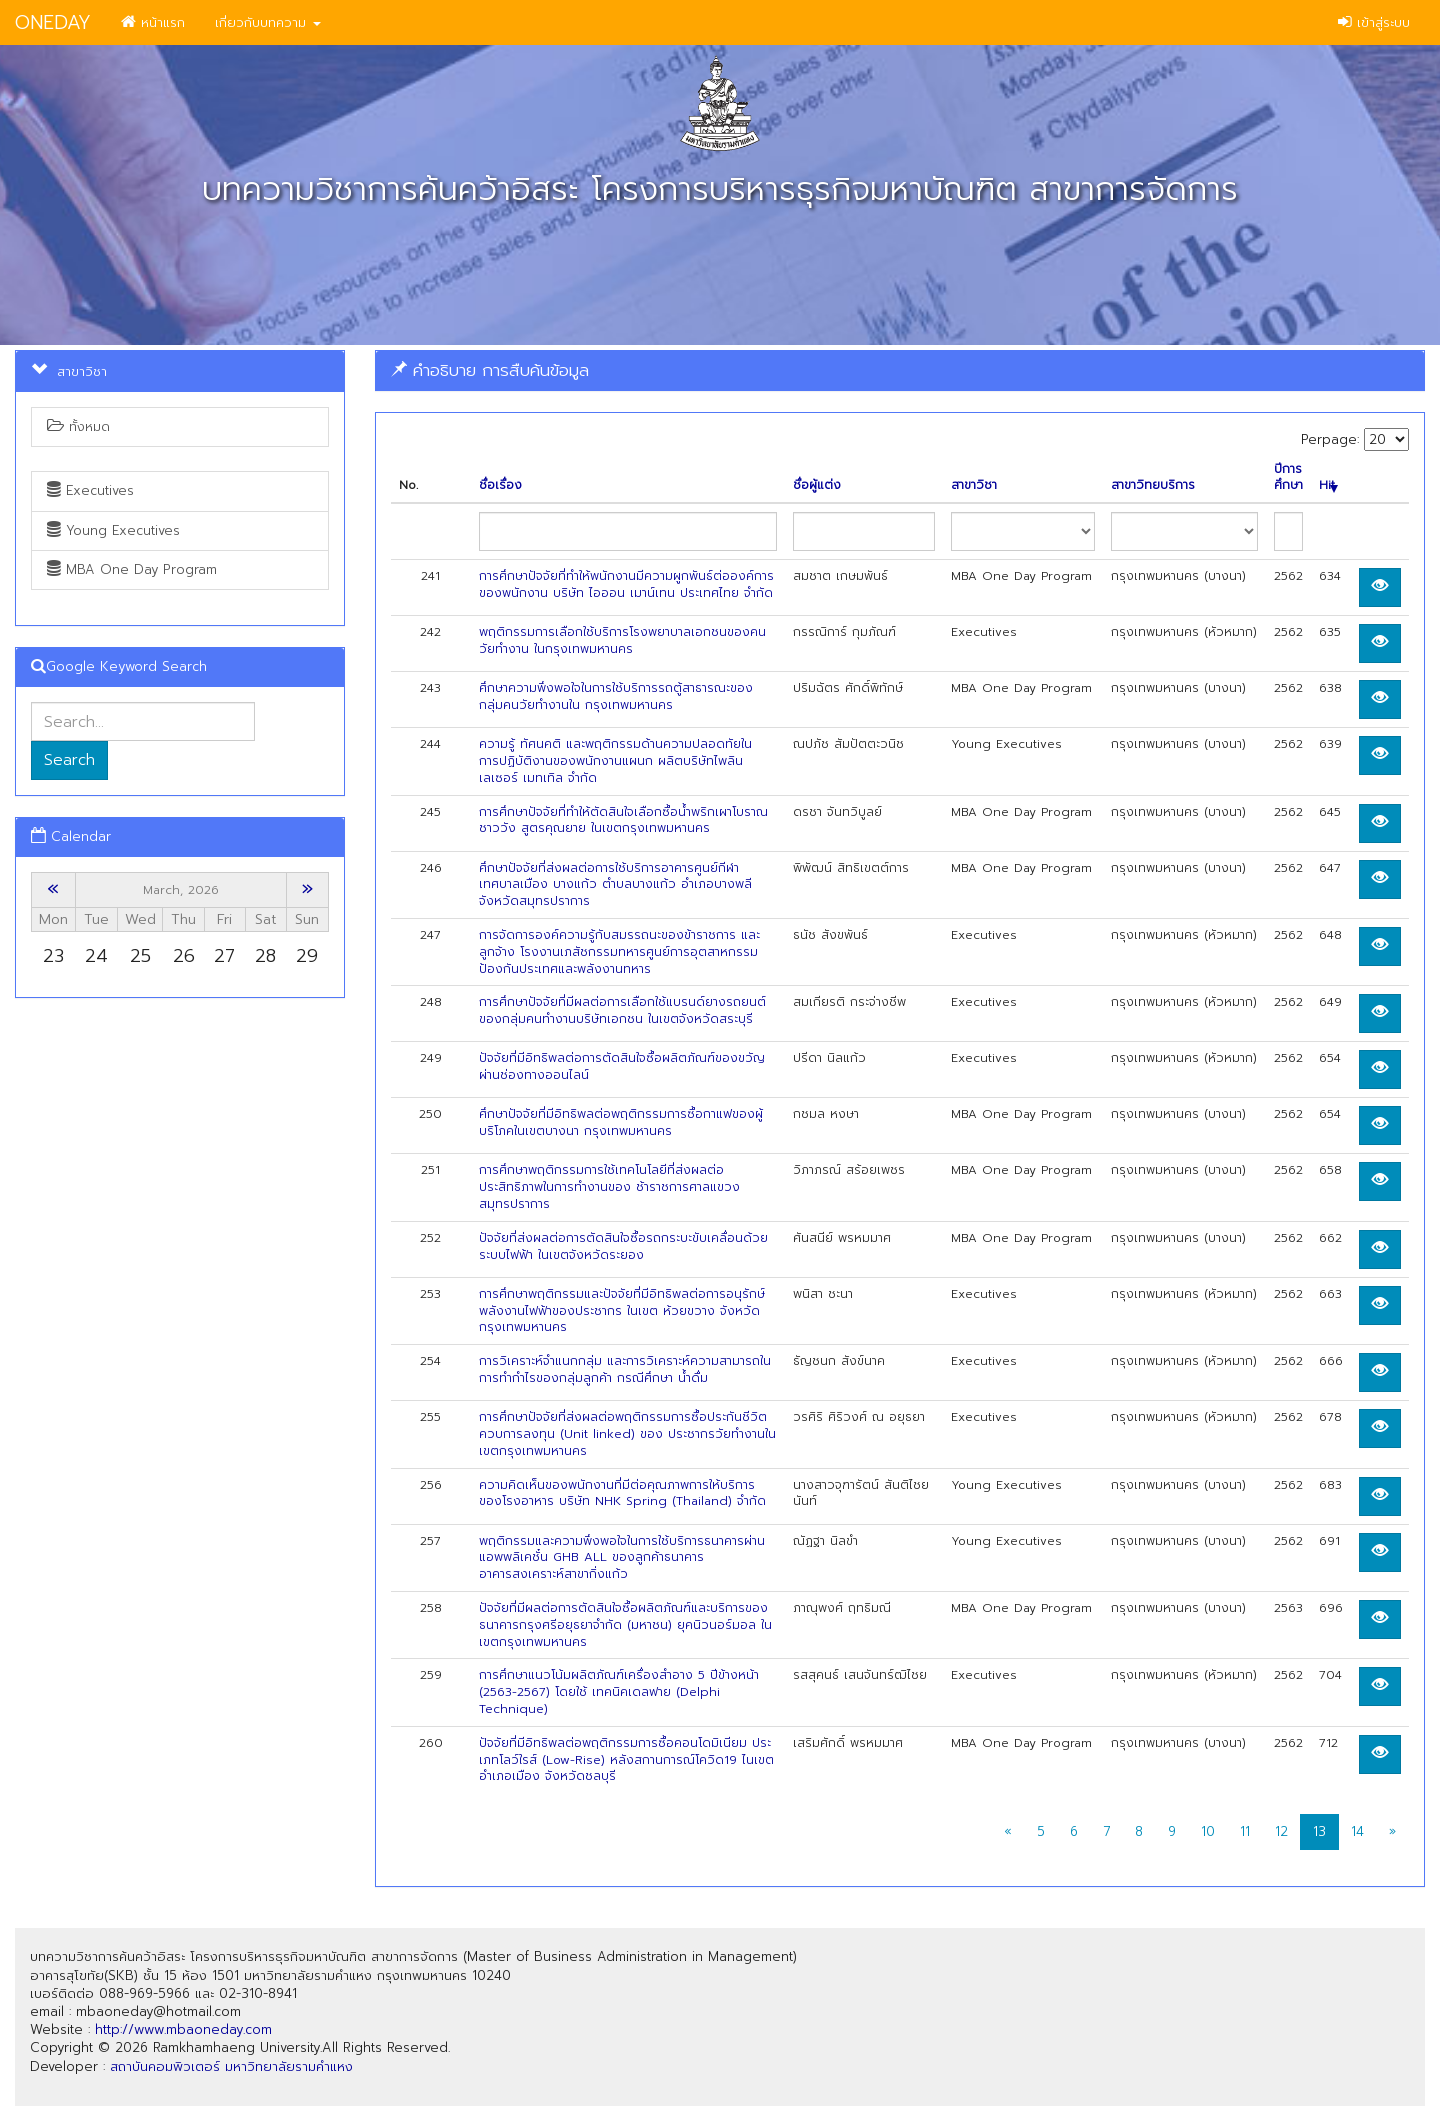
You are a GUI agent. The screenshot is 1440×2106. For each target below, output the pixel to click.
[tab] (900, 370)
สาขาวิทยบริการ (1153, 485)
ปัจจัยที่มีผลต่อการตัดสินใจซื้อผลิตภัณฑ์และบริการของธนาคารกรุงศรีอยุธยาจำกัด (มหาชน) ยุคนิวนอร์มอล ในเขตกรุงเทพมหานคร (625, 1625)
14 (1357, 1831)
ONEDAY (53, 22)
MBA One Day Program (132, 569)
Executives (90, 490)
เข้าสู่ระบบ (1374, 22)
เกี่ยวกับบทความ (268, 22)
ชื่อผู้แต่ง (817, 485)
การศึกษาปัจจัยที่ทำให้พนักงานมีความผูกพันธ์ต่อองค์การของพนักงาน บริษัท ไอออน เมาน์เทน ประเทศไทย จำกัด (626, 584)
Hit (1328, 485)
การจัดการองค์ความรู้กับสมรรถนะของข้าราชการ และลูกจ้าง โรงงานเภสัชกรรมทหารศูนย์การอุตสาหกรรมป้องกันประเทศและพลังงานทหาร (619, 952)
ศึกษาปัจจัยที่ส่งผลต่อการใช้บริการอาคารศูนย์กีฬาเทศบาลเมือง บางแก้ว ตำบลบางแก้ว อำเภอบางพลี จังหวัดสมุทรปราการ (615, 885)
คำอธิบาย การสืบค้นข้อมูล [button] (490, 370)
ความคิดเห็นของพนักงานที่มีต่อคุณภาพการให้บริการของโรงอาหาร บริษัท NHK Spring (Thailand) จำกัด (622, 1493)
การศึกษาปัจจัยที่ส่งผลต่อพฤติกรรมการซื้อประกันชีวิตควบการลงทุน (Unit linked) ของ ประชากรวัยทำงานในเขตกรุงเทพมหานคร (627, 1434)
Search (69, 760)
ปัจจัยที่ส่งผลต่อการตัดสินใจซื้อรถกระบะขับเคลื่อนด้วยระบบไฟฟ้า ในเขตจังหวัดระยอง (623, 1246)
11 (1245, 1831)
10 (1208, 1831)
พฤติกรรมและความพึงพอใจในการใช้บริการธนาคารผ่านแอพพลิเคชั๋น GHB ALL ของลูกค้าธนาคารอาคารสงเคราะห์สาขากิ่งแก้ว (622, 1558)
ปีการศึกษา (1288, 478)
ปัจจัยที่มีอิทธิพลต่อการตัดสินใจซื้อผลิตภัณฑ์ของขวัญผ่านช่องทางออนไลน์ (622, 1066)
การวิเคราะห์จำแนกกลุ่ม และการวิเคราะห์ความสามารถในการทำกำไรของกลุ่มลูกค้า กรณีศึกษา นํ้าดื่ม (625, 1369)
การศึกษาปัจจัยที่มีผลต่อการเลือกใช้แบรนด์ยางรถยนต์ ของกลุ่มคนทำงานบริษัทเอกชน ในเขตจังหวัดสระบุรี (622, 1010)
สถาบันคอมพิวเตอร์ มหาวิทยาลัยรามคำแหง (231, 2066)
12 (1281, 1831)
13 (1319, 1831)
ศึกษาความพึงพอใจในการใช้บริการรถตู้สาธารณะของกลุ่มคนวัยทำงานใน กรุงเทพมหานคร (616, 696)
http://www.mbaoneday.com (183, 2029)
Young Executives (113, 530)
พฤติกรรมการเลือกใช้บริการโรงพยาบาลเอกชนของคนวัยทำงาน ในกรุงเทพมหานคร (622, 640)
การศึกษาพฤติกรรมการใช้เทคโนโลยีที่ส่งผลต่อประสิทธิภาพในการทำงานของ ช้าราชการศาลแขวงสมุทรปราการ (609, 1187)
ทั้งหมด (78, 426)
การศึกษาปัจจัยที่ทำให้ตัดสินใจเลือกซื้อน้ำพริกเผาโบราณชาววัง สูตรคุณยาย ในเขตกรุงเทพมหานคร (623, 820)
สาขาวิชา (974, 485)
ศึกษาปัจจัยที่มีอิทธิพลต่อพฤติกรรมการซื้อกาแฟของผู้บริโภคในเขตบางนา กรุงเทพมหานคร (621, 1122)
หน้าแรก (153, 22)
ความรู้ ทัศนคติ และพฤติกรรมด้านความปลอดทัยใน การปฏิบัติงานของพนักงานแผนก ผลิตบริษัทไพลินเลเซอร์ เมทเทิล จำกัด (615, 761)
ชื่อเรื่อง (500, 485)
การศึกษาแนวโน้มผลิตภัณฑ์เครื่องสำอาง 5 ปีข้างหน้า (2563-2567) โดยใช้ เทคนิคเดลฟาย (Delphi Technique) (619, 1692)
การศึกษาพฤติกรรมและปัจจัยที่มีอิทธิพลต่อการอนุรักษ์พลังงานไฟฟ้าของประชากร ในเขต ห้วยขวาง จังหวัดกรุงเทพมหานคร (622, 1311)
